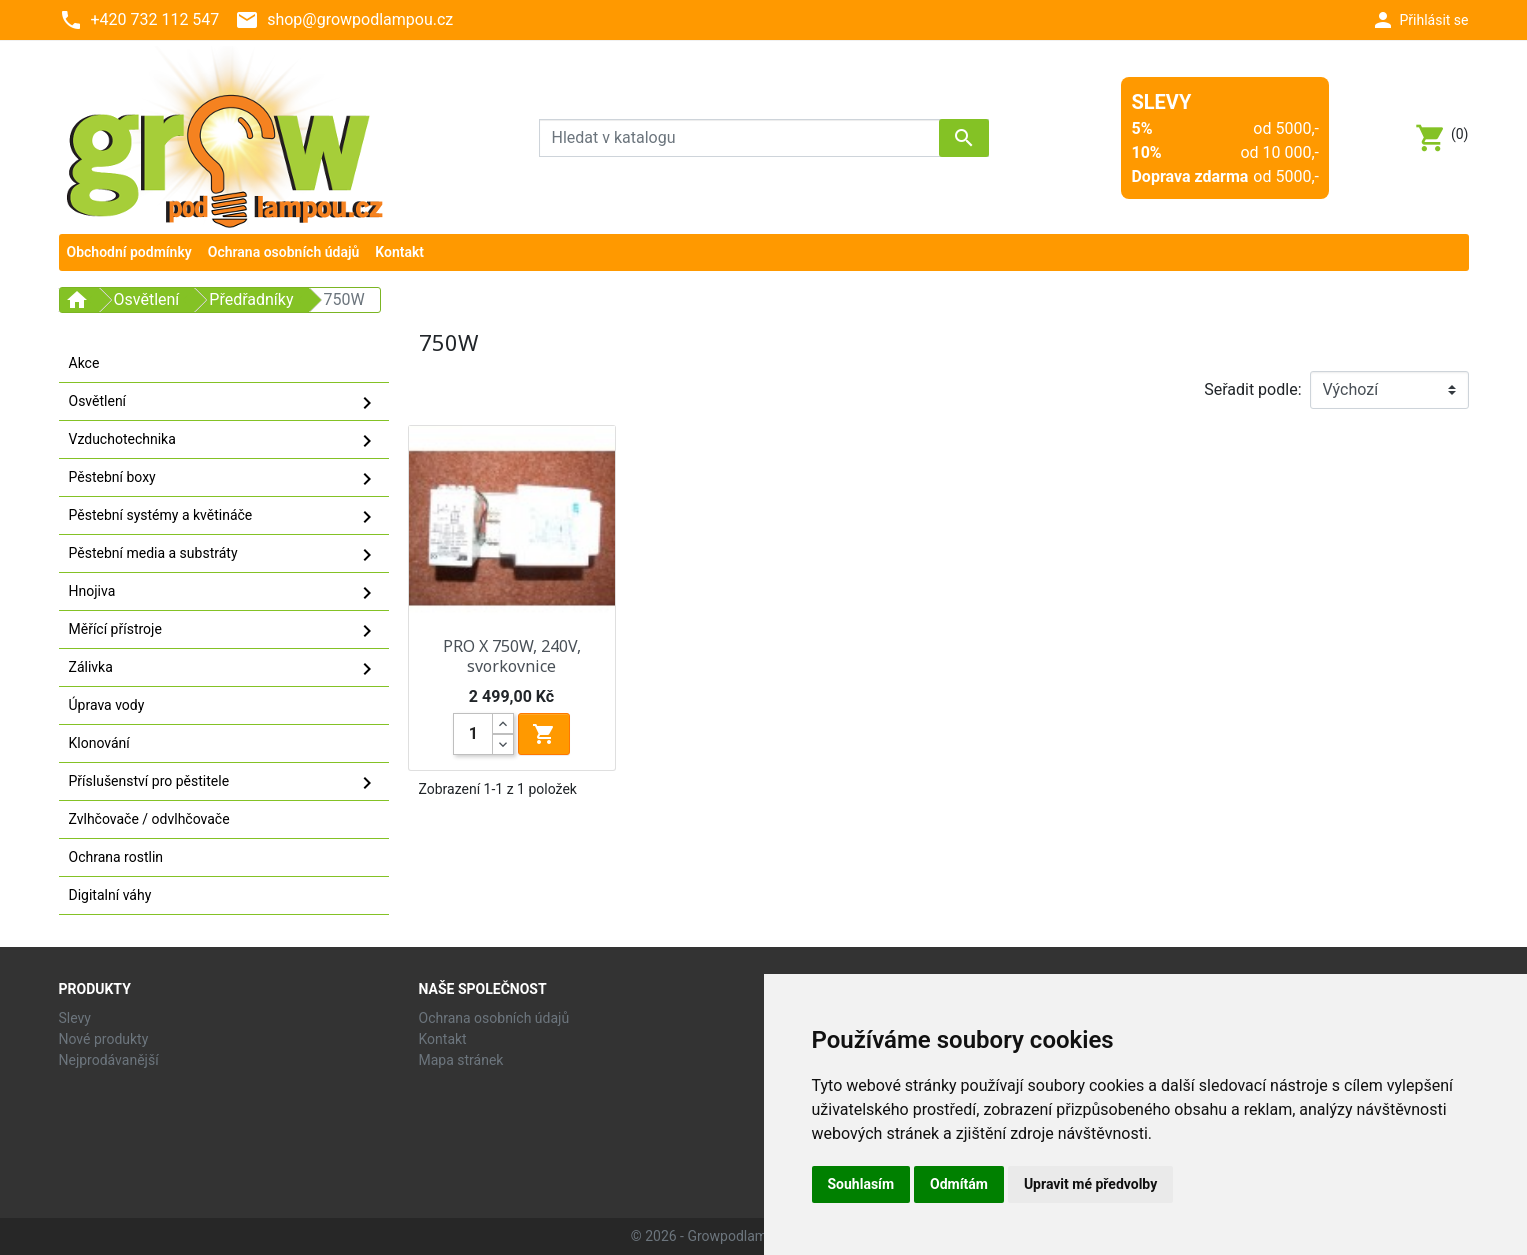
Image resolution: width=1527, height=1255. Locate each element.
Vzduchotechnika (224, 441)
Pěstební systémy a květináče (224, 517)
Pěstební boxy (224, 479)
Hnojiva (224, 593)
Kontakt (443, 1039)
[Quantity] (473, 734)
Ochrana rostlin (116, 857)
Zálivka (224, 669)
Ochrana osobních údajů (494, 1018)
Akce (84, 363)
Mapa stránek (461, 1060)
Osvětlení (224, 403)
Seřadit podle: (1252, 389)
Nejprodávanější (109, 1060)
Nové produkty (104, 1039)
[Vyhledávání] (764, 138)
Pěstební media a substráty (224, 555)
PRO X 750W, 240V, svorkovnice (512, 655)
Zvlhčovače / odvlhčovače (149, 819)
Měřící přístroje (224, 631)
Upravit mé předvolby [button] (1090, 1184)
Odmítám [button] (959, 1184)
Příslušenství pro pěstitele (224, 783)
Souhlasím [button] (861, 1184)
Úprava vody (107, 705)
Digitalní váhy (110, 895)
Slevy (75, 1018)
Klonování (99, 743)
